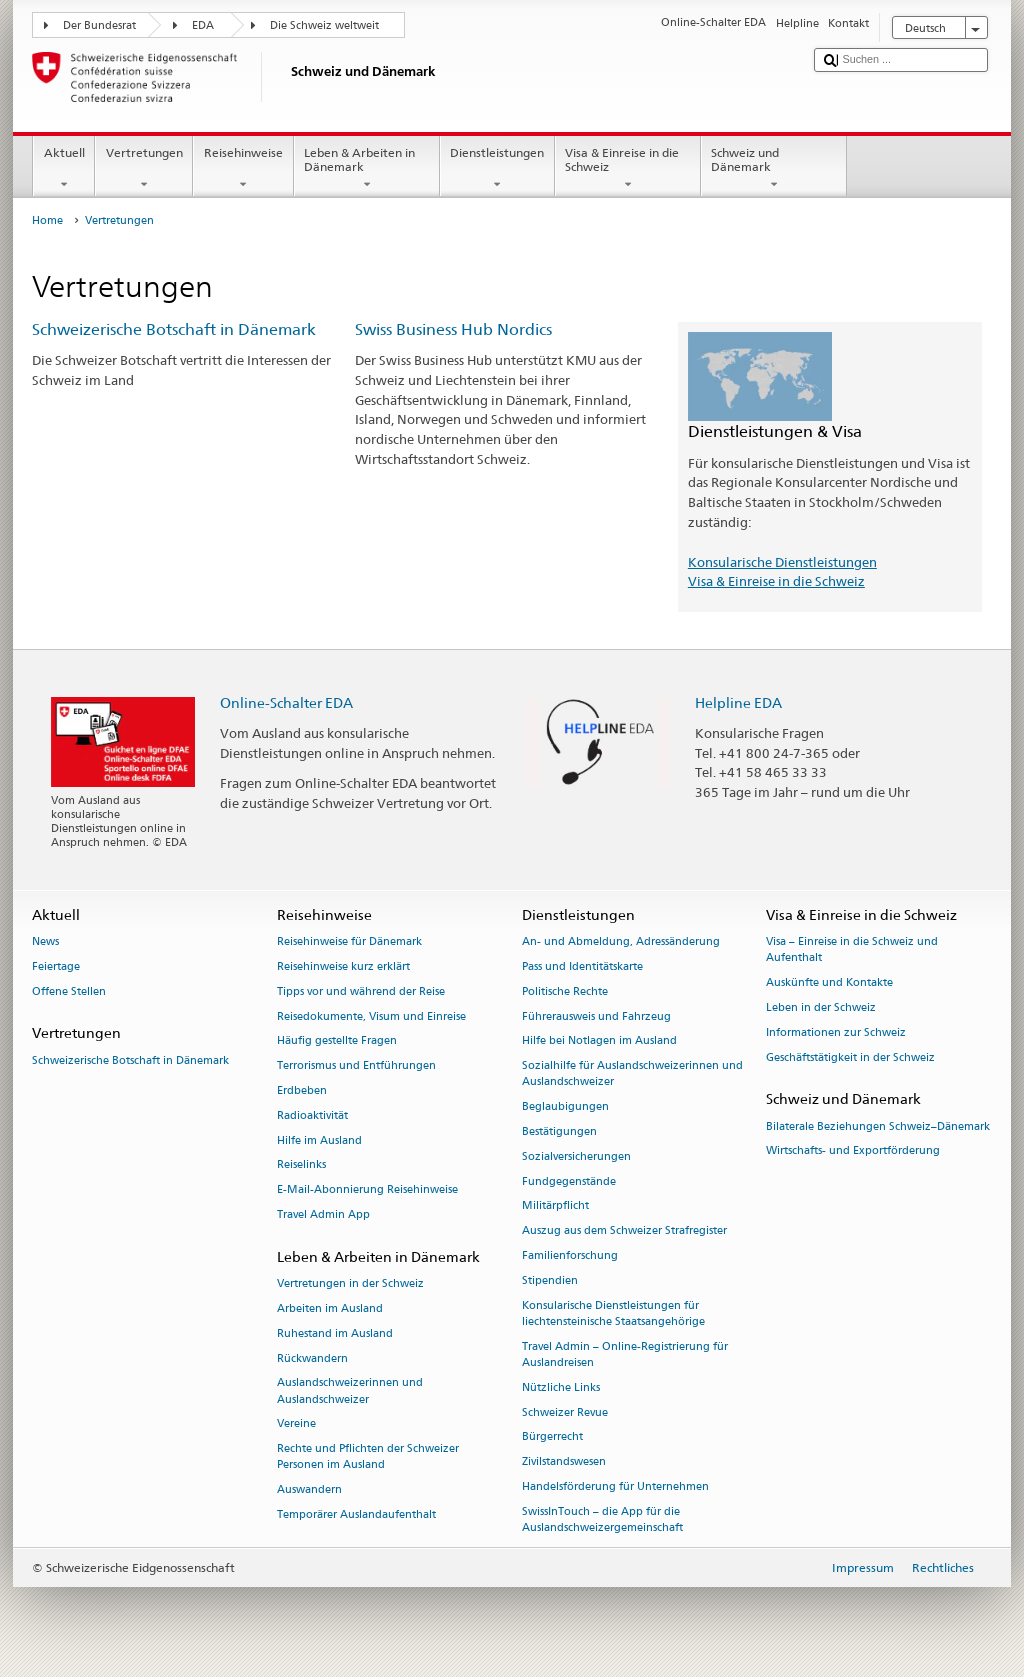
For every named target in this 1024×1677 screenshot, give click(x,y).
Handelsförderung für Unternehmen (615, 1486)
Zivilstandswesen (564, 1462)
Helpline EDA (738, 702)
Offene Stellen (69, 991)
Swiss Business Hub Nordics (453, 329)
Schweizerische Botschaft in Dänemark (174, 329)
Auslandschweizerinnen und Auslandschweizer (350, 1391)
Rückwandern (312, 1358)
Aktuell (64, 169)
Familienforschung (570, 1255)
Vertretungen (144, 169)
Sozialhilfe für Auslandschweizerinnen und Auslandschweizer (632, 1074)
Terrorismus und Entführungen (356, 1066)
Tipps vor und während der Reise (361, 991)
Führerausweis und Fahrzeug (596, 1016)
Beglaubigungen (565, 1107)
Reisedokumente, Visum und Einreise (371, 1016)
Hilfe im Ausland (319, 1140)
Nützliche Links (561, 1387)
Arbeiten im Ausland (330, 1308)
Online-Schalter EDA (286, 702)
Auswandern (309, 1490)
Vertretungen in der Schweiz (350, 1284)
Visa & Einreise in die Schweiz (628, 169)
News (45, 942)
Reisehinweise (243, 169)
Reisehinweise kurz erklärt (343, 966)
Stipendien (550, 1280)
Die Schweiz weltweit (324, 25)
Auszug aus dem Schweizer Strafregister (624, 1231)
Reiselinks (301, 1165)
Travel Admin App (323, 1214)
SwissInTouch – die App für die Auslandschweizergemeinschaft (602, 1519)
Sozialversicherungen (576, 1156)
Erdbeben (302, 1090)
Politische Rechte (565, 991)
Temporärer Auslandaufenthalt (356, 1514)
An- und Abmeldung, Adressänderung (621, 942)
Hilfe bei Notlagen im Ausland (599, 1041)
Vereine (296, 1424)
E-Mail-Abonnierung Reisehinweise (367, 1190)
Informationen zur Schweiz (836, 1032)
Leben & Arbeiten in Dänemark (367, 169)
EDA (203, 25)
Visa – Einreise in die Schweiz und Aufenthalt (852, 950)
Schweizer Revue (565, 1412)
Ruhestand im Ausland (335, 1333)
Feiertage (56, 966)
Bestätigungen (559, 1131)
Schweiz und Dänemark (774, 169)
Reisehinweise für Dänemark (349, 942)
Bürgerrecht (552, 1437)
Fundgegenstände (569, 1181)
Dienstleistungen (497, 169)
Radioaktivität (312, 1115)
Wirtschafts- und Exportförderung (853, 1151)
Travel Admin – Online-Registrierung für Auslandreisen (625, 1354)
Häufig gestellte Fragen (337, 1041)
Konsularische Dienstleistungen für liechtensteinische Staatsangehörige (613, 1313)
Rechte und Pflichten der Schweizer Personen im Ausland (368, 1457)
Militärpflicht (555, 1206)
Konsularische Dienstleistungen (782, 562)
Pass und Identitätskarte (582, 966)
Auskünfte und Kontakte (829, 983)
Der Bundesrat (99, 25)
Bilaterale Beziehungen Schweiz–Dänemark (878, 1126)
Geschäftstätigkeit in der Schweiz (850, 1057)
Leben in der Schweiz (821, 1007)
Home (47, 220)
